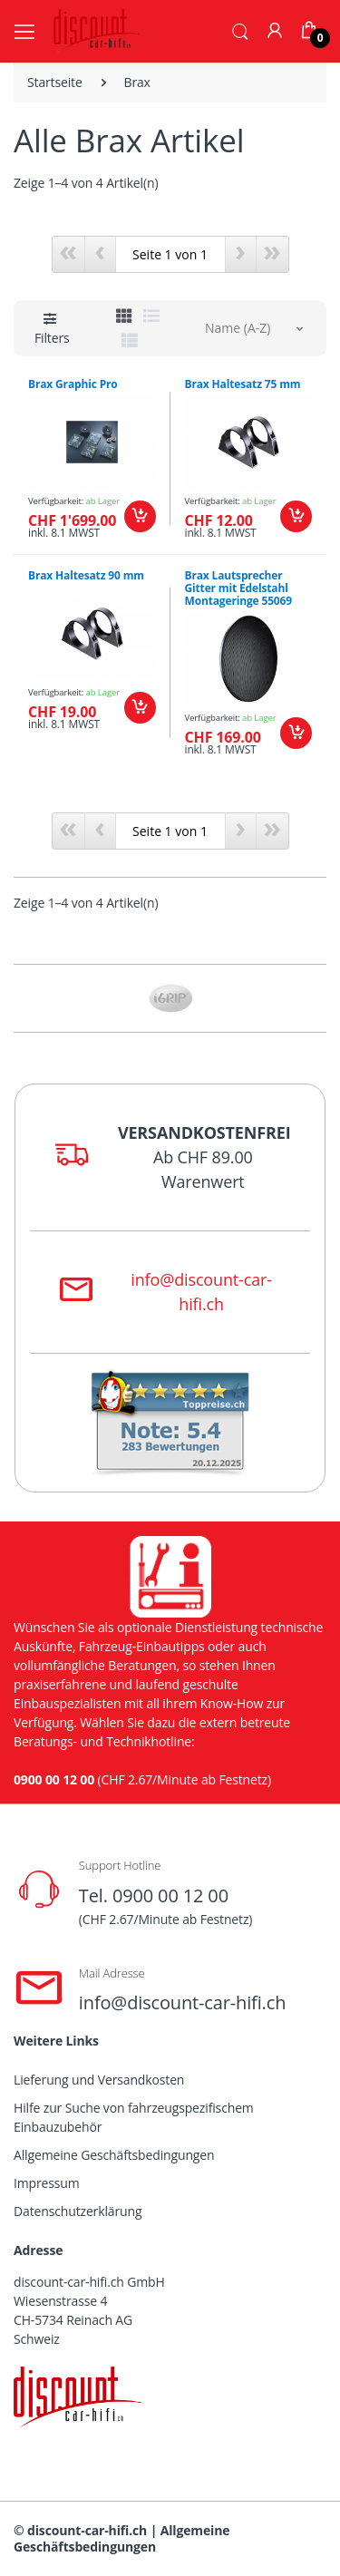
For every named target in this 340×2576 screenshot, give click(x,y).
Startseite (55, 82)
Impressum (47, 2183)
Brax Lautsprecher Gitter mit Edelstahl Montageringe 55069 (239, 588)
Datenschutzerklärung (77, 2211)
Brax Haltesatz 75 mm (243, 384)
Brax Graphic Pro (73, 384)
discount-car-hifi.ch (87, 2530)
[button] (240, 30)
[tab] (124, 316)
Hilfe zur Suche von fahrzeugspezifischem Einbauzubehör (134, 2117)
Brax (137, 82)
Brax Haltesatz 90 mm (86, 575)
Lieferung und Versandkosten (99, 2079)
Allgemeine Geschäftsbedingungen (114, 2154)
